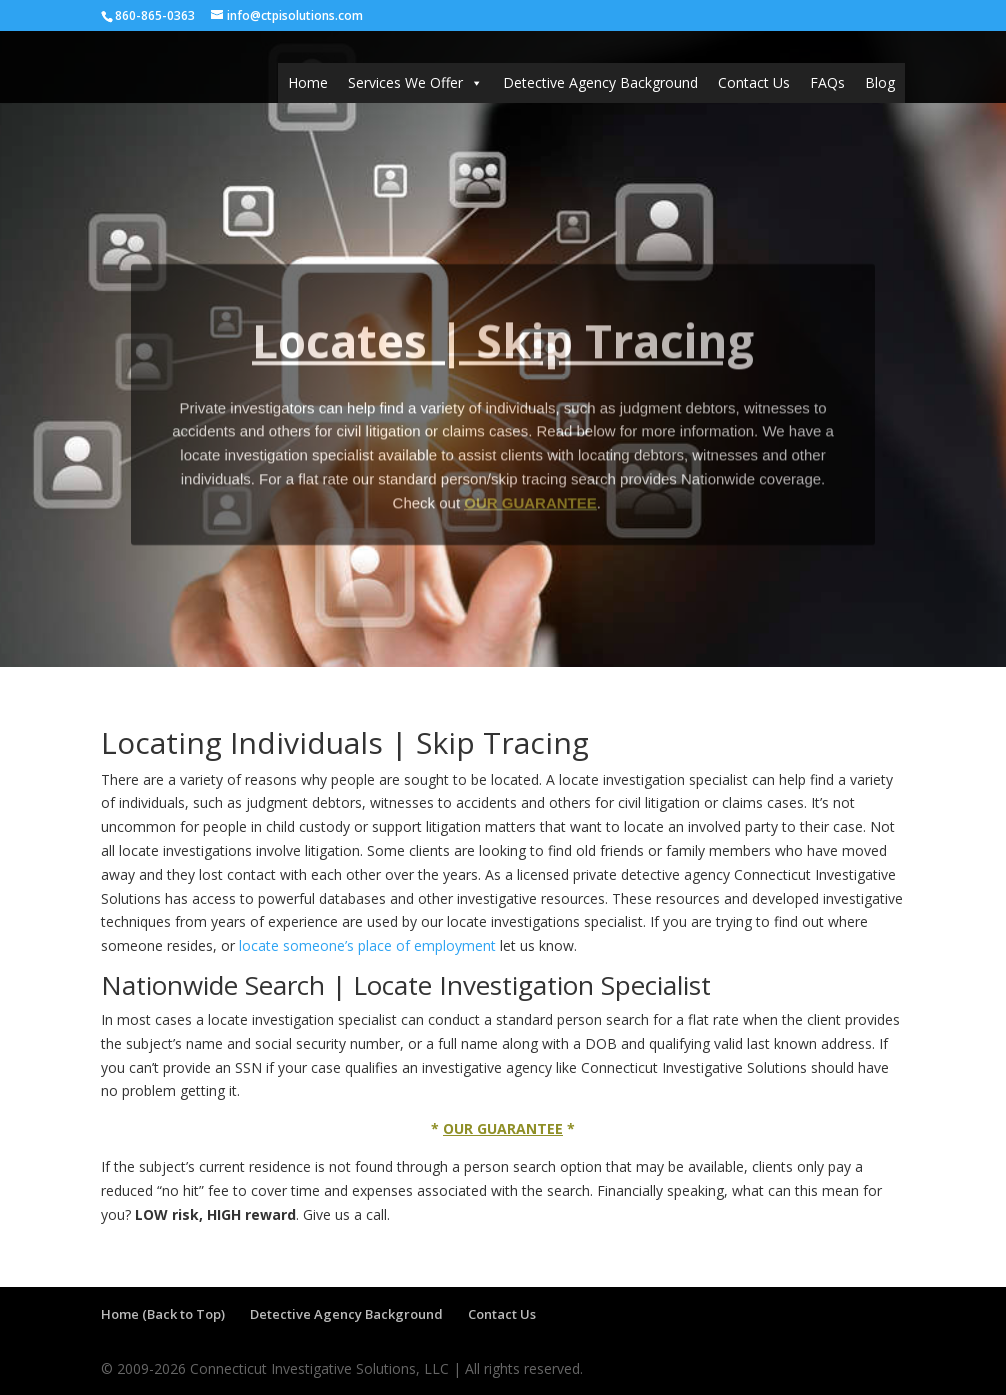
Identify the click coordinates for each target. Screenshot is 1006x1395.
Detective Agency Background (600, 82)
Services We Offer (415, 83)
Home (308, 82)
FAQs (827, 82)
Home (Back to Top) (163, 1314)
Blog (880, 82)
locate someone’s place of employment (367, 945)
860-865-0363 (155, 15)
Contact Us (754, 82)
